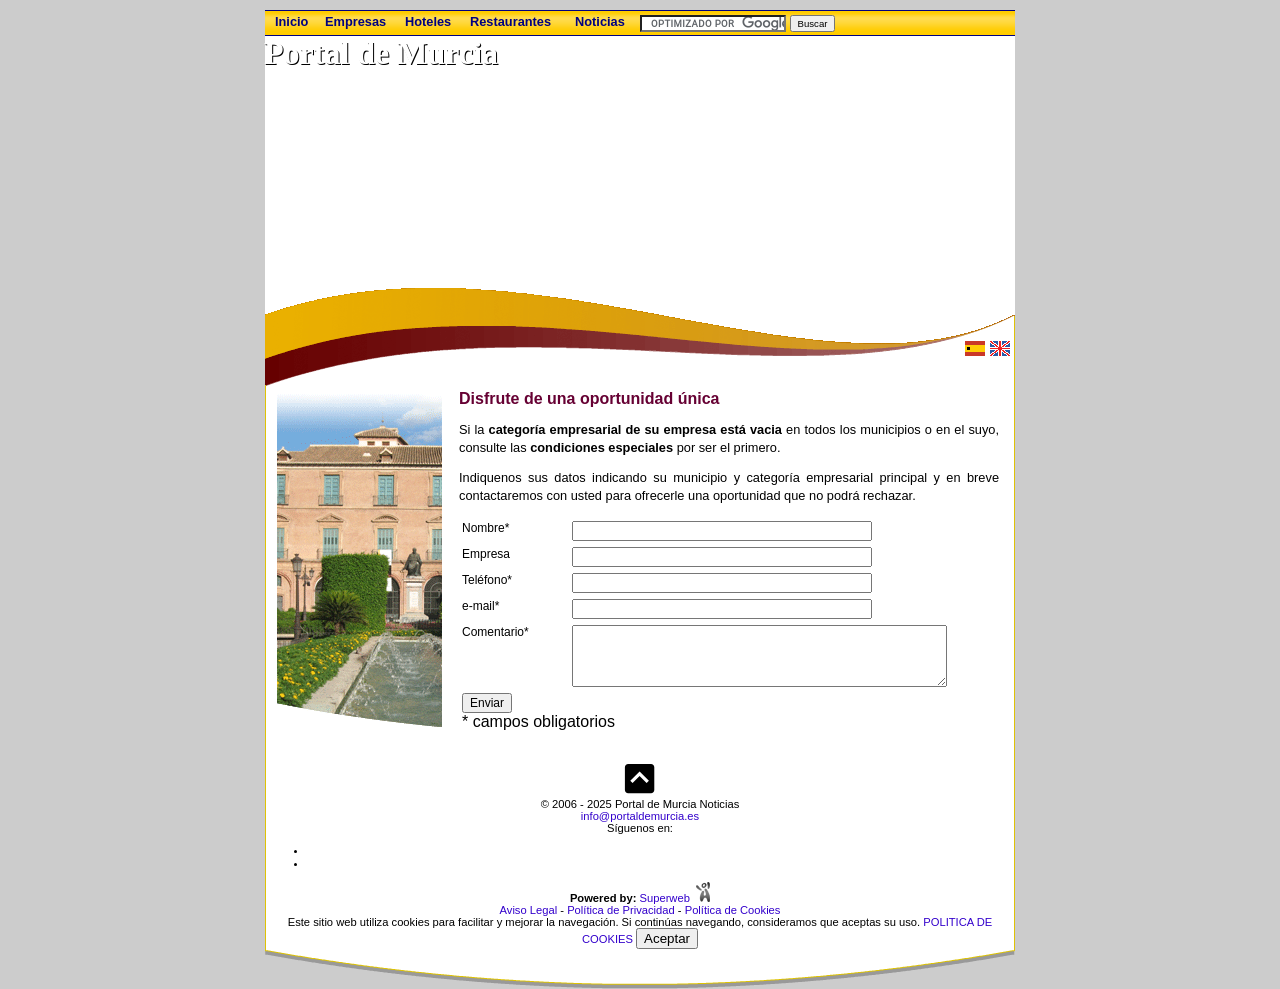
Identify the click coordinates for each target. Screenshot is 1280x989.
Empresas (355, 21)
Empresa (486, 554)
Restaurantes (510, 21)
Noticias (600, 21)
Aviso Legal (529, 910)
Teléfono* (487, 580)
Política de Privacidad (621, 910)
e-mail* (480, 606)
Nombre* (485, 528)
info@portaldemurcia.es (640, 816)
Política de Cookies (733, 910)
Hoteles (428, 21)
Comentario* (495, 632)
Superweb (665, 898)
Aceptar (667, 938)
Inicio (291, 21)
